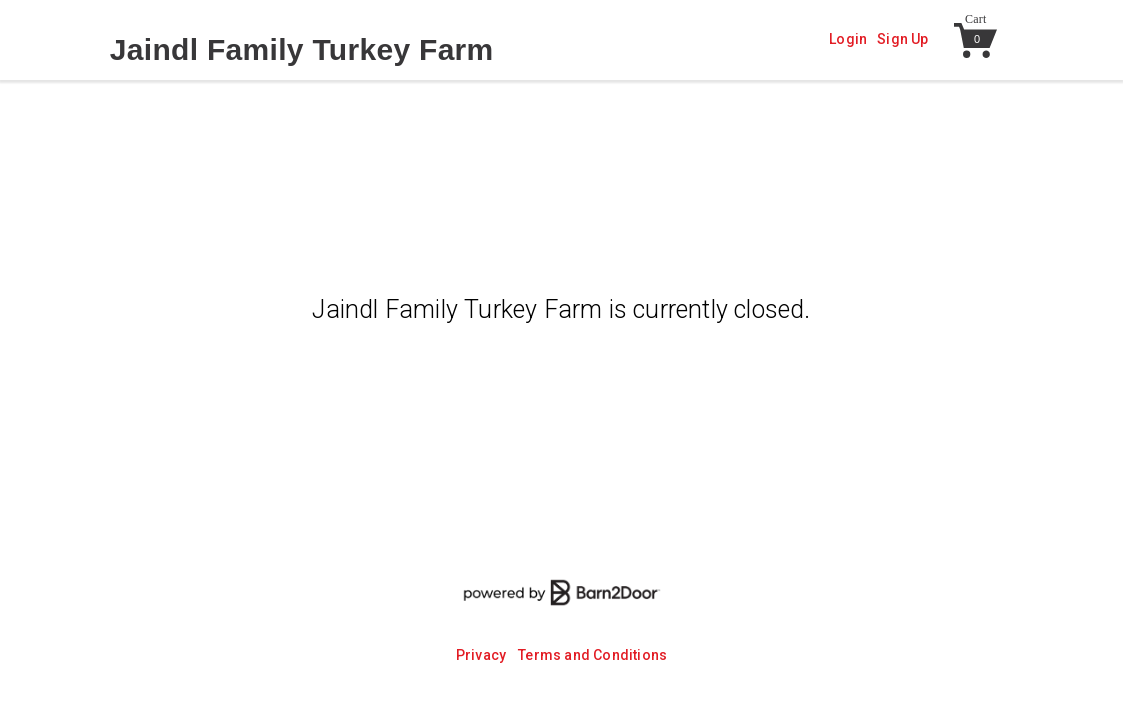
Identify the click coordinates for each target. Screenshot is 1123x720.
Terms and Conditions (592, 655)
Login (848, 39)
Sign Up (902, 39)
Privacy (481, 655)
